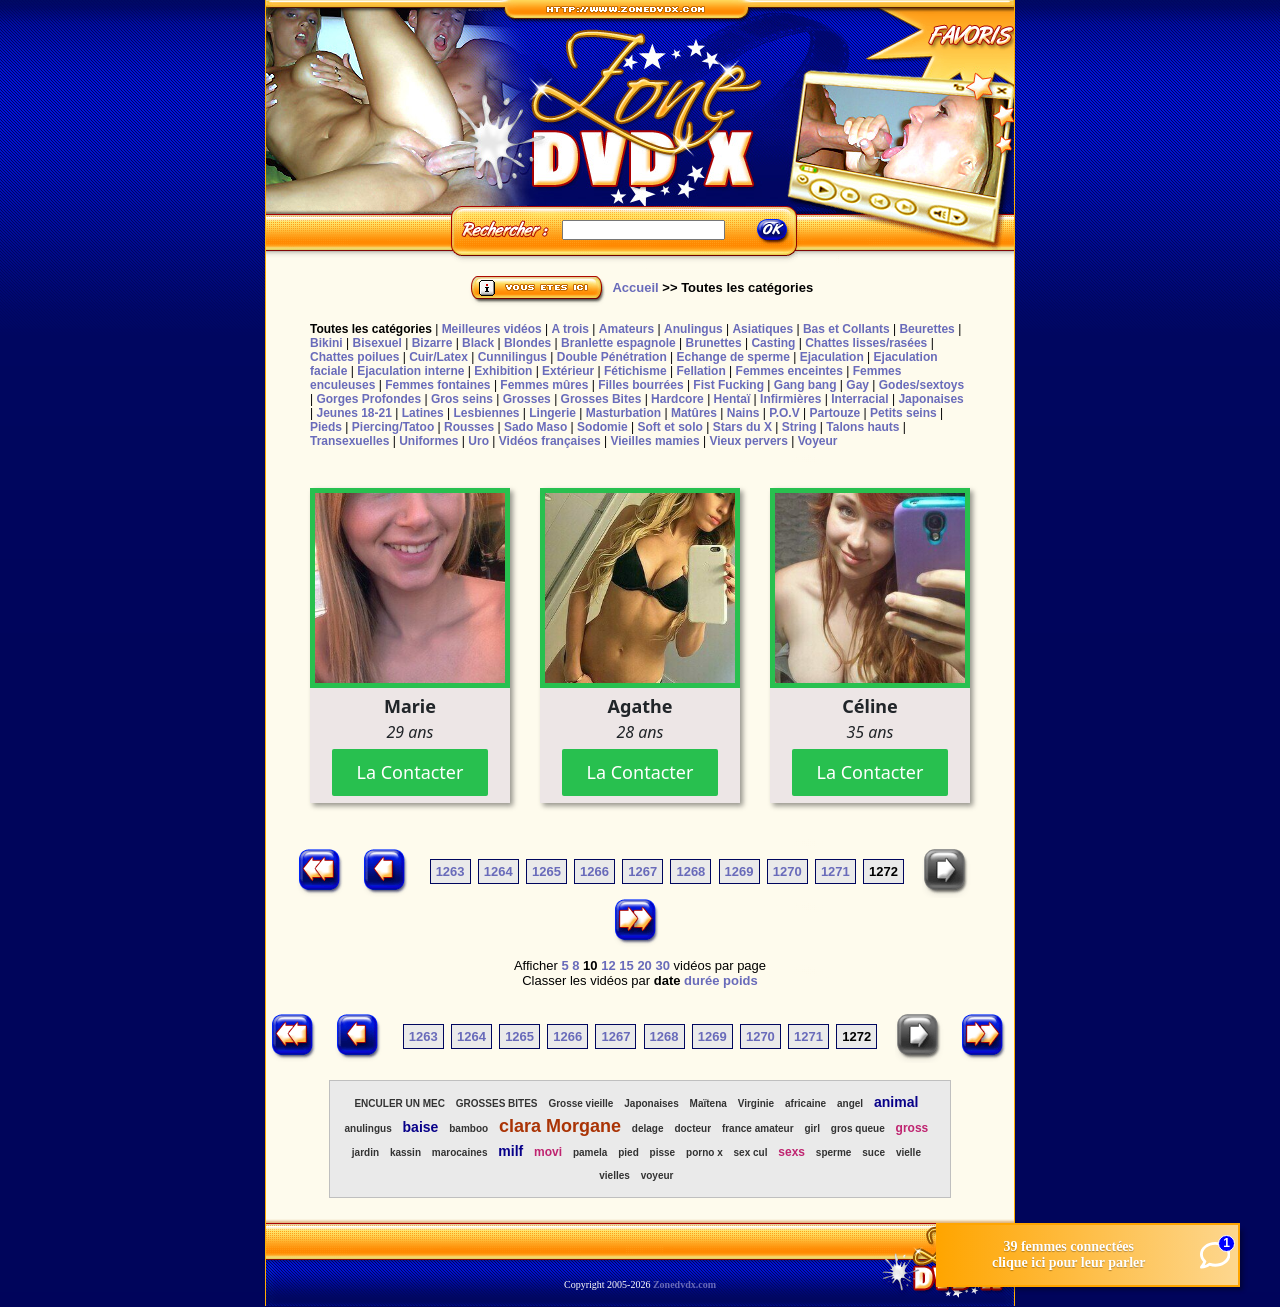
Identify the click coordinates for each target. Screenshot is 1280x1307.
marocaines (460, 1152)
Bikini (326, 343)
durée (701, 980)
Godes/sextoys (921, 385)
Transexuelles (349, 441)
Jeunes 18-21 (353, 413)
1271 (835, 871)
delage (648, 1128)
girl (812, 1128)
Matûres (694, 413)
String (799, 427)
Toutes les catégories (371, 329)
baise (421, 1127)
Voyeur (818, 441)
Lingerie (552, 413)
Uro (478, 441)
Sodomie (602, 427)
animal (896, 1102)
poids (740, 980)
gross (912, 1128)
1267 (642, 871)
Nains (743, 413)
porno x (704, 1152)
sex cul (751, 1152)
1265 (546, 871)
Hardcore (677, 399)
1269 (739, 871)
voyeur (657, 1175)
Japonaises (930, 399)
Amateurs (626, 329)
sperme (834, 1152)
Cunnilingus (512, 357)
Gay (857, 385)
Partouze (834, 413)
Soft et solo (670, 427)
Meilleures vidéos (492, 329)
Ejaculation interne (410, 371)
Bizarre (432, 343)
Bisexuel (376, 343)
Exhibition (503, 371)
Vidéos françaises (550, 441)
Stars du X (742, 427)
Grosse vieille (580, 1103)
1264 (498, 871)
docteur (692, 1128)
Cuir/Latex (438, 357)
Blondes (527, 343)
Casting (773, 343)
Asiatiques (762, 329)
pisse (663, 1152)
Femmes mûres (544, 385)
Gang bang (805, 385)
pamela (590, 1152)
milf (510, 1151)
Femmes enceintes (789, 371)
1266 (594, 871)
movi (548, 1152)
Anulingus (693, 329)
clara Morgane (560, 1126)
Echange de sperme (733, 357)
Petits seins (903, 413)
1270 (787, 871)
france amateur (758, 1128)
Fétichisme (635, 371)
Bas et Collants (846, 329)
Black (478, 343)
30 (662, 965)
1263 (450, 871)
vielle (908, 1152)
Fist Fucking (728, 385)
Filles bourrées (640, 385)
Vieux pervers (748, 441)
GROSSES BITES (497, 1103)
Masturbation (623, 413)
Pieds (326, 427)
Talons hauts (862, 427)
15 (626, 965)
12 (608, 965)
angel (850, 1103)
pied (628, 1152)
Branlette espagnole (618, 343)
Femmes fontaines (437, 385)
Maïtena (708, 1103)
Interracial (859, 399)
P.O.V (784, 413)
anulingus (367, 1128)
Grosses (527, 399)
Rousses (469, 427)
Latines (423, 413)
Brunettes (714, 343)
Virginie (756, 1103)
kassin (405, 1152)
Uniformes (428, 441)
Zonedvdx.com (684, 1284)
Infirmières (790, 399)
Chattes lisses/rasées (866, 343)
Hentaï (732, 399)
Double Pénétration (612, 357)
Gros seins (462, 399)
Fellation (700, 371)
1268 (690, 871)
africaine (805, 1103)
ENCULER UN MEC (399, 1103)
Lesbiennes (486, 413)
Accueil (635, 287)
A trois (570, 329)
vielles (614, 1175)
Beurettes (926, 329)
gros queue (858, 1128)
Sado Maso (535, 427)
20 (644, 965)
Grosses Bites (601, 399)
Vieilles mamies (654, 441)
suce (873, 1152)
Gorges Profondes (368, 399)
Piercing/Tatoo (393, 427)
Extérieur (568, 371)
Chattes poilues (354, 357)
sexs (791, 1152)
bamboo (468, 1128)
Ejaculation (832, 357)
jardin (365, 1152)
